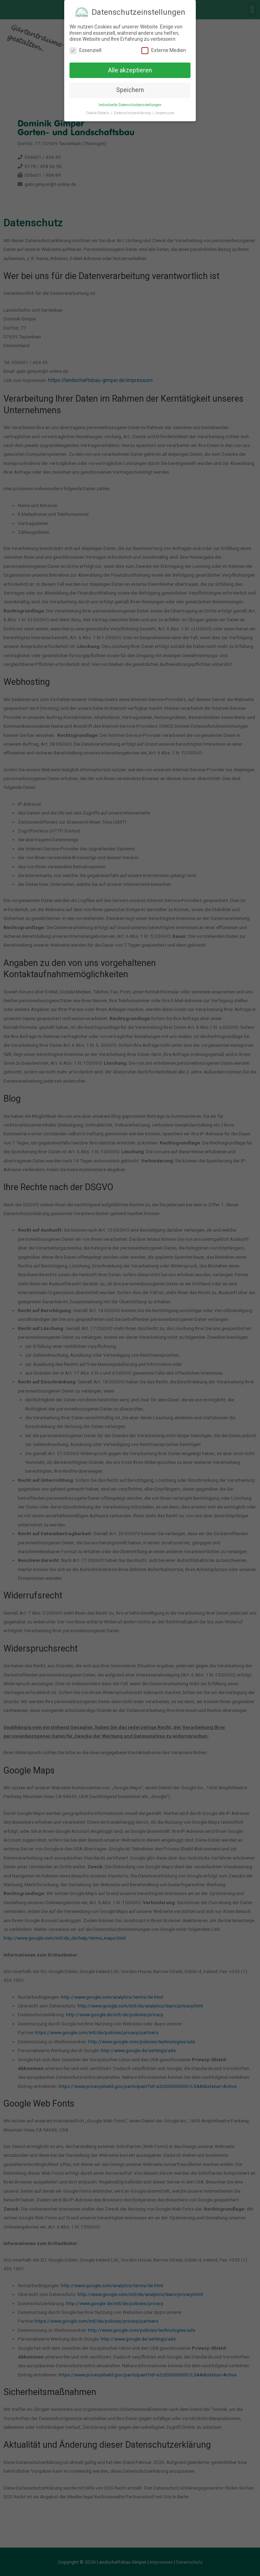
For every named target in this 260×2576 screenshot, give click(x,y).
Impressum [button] (164, 113)
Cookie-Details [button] (98, 113)
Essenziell (85, 50)
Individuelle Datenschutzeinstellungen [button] (130, 105)
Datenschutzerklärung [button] (133, 113)
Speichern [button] (130, 89)
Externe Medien (163, 50)
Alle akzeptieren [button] (130, 70)
